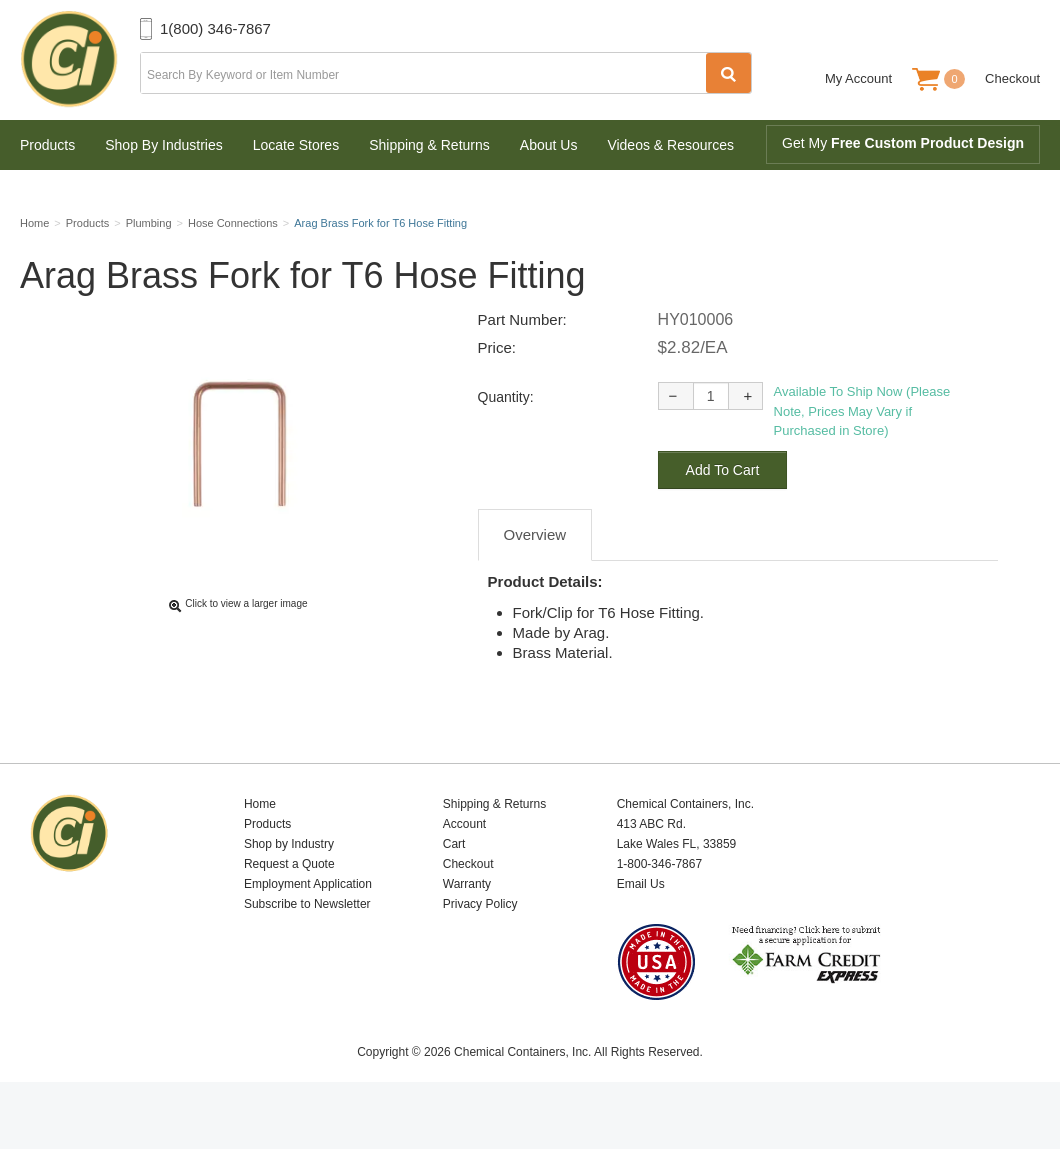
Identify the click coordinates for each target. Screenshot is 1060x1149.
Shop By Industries (164, 145)
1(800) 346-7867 (215, 28)
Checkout (1012, 78)
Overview (535, 581)
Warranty (467, 931)
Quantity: (506, 444)
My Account (858, 78)
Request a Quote (289, 911)
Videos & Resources (670, 145)
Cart (454, 891)
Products (47, 145)
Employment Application (308, 931)
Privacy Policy (480, 951)
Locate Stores (296, 145)
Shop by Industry (289, 891)
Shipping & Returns (429, 145)
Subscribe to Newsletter (307, 951)
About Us (549, 145)
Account (464, 871)
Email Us (641, 931)
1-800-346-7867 (659, 911)
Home (260, 851)
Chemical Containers (80, 60)
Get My (903, 143)
